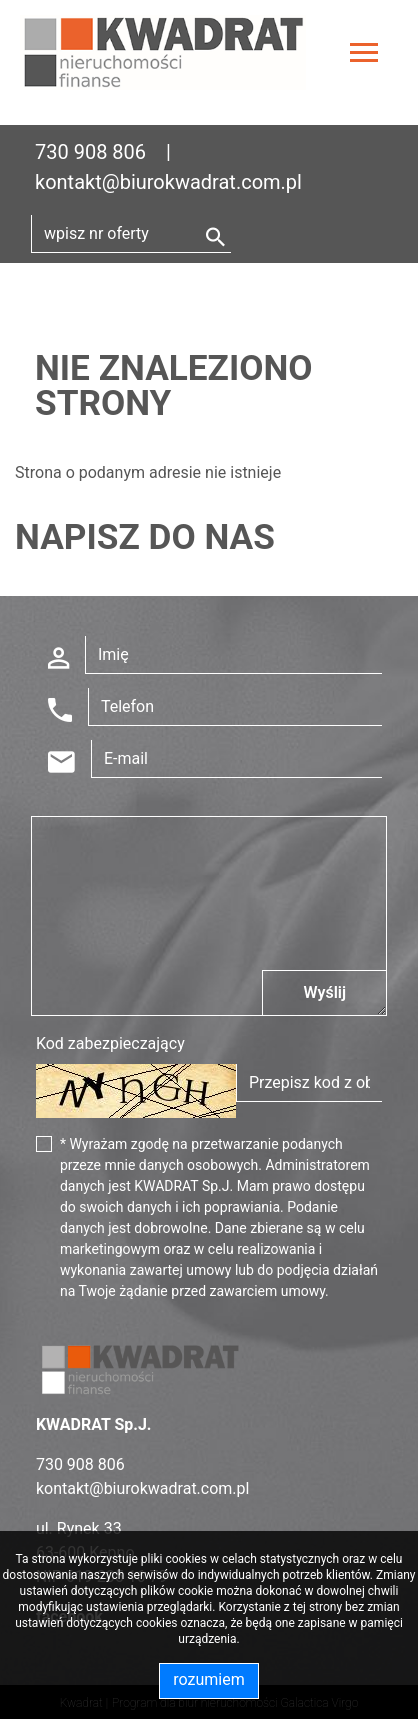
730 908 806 (90, 152)
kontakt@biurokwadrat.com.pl (168, 182)
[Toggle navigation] (364, 55)
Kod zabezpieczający (110, 1043)
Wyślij (324, 992)
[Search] (131, 234)
